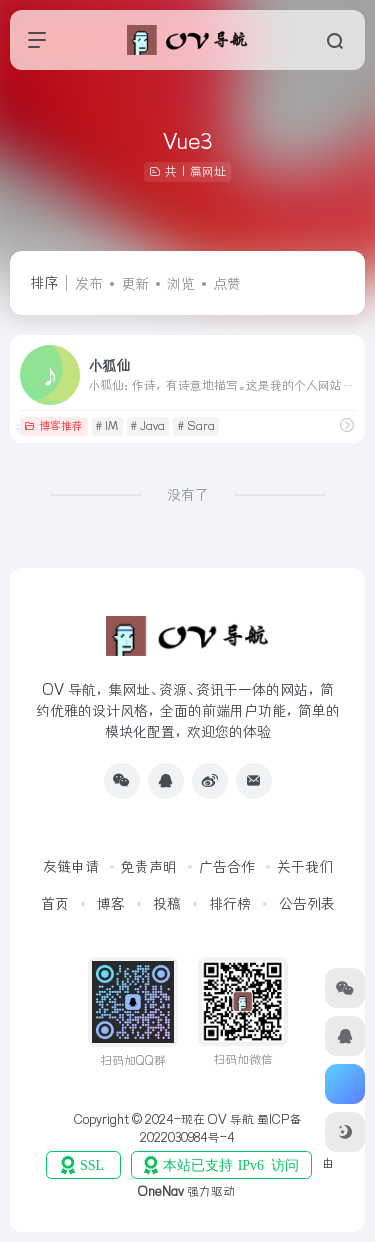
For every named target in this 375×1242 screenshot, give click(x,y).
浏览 (181, 284)
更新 (135, 284)
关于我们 (305, 867)
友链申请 (71, 867)
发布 (89, 284)
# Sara (196, 426)
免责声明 (149, 867)
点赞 (227, 284)
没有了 (188, 495)
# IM (107, 426)
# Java (148, 426)
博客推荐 (53, 426)
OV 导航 (231, 1119)
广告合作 (227, 867)
